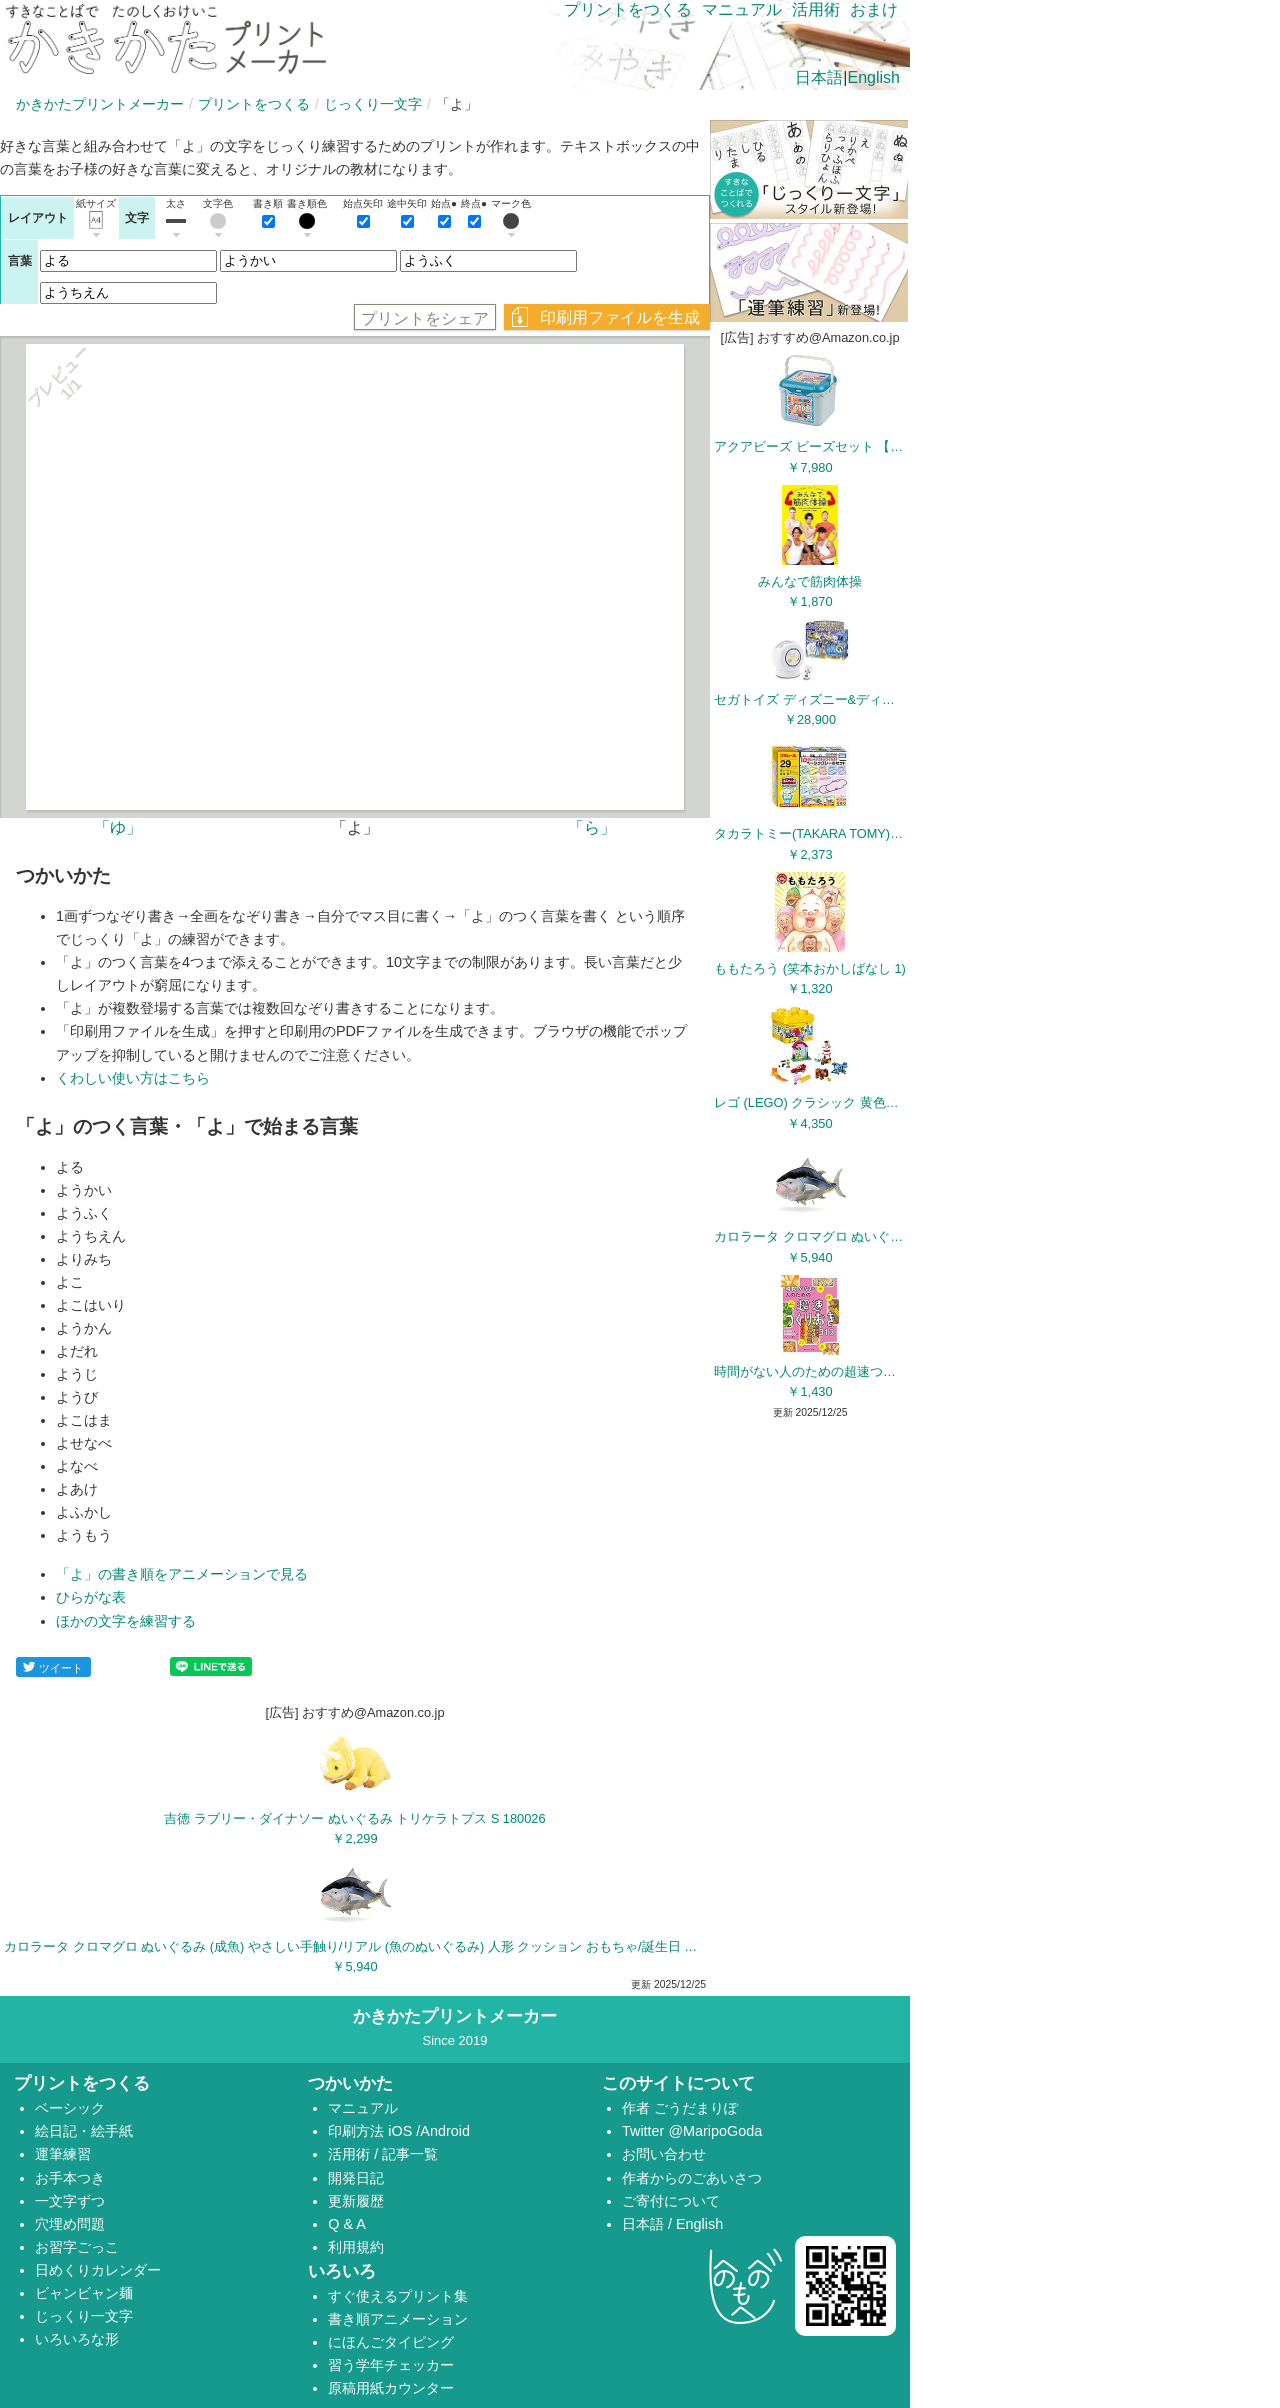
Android (445, 2131)
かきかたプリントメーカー (100, 104)
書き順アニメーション (398, 2319)
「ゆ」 (118, 827)
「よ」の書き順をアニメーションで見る (182, 1574)
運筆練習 (63, 2154)
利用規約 (356, 2247)
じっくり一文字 (373, 104)
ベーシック (70, 2108)
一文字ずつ (70, 2201)
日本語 (819, 77)
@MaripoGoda (715, 2131)
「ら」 (592, 827)
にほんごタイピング (391, 2342)
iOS (402, 2131)
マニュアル (742, 9)
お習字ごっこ (77, 2247)
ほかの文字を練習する (126, 1621)
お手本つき (70, 2178)
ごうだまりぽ (696, 2108)
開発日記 (356, 2178)
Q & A (347, 2224)
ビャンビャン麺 (84, 2293)
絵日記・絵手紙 (84, 2131)
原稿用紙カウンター (391, 2388)
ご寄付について (671, 2201)
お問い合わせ (664, 2154)
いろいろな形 (77, 2339)
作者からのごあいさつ (692, 2178)
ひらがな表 (91, 1597)
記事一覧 (410, 2154)
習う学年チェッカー (391, 2365)
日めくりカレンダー (98, 2270)
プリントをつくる (254, 104)
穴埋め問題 (70, 2224)
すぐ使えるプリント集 (398, 2296)
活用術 (816, 9)
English (874, 77)
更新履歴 (356, 2201)
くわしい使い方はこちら (133, 1078)
